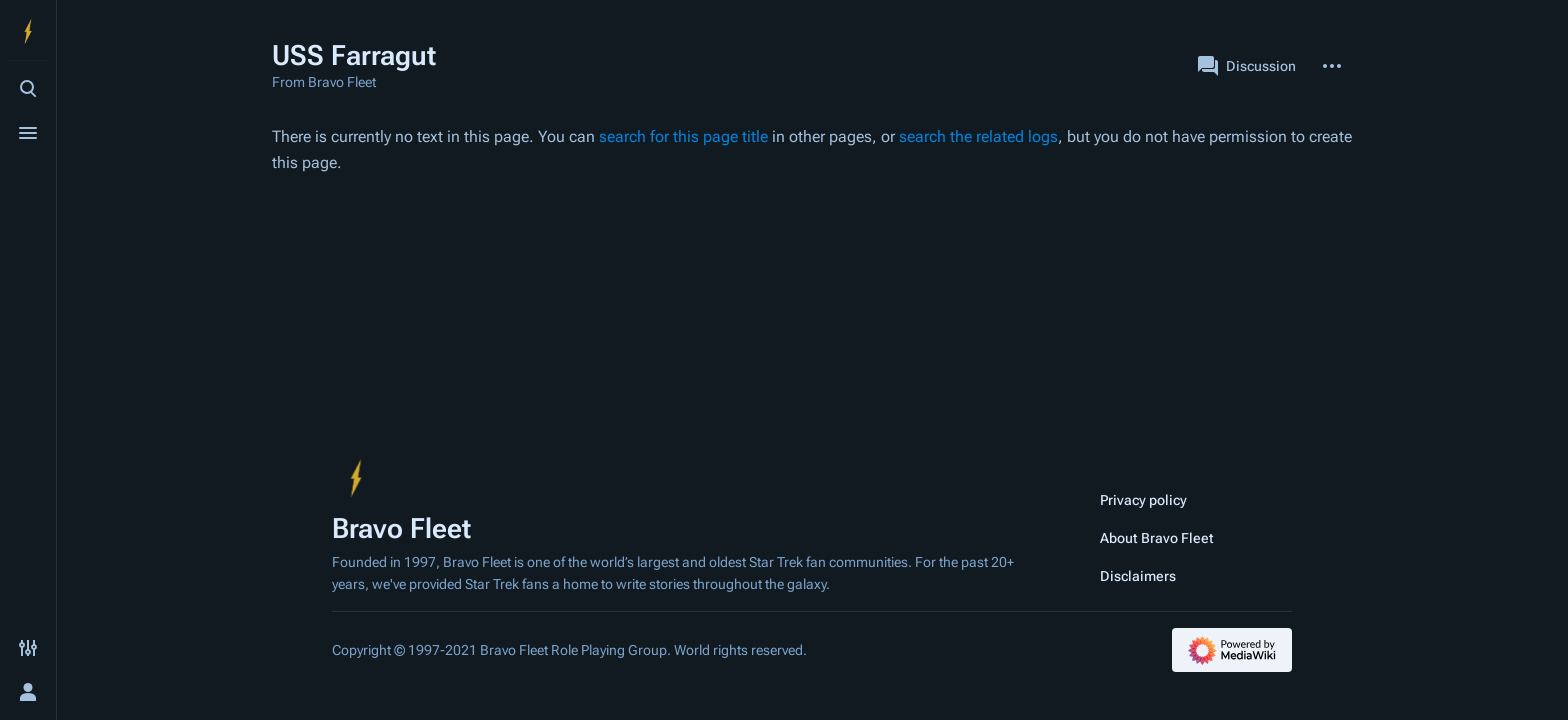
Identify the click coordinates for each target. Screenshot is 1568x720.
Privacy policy (1143, 500)
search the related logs (978, 136)
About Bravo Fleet (1157, 538)
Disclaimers (1138, 576)
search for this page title (683, 136)
